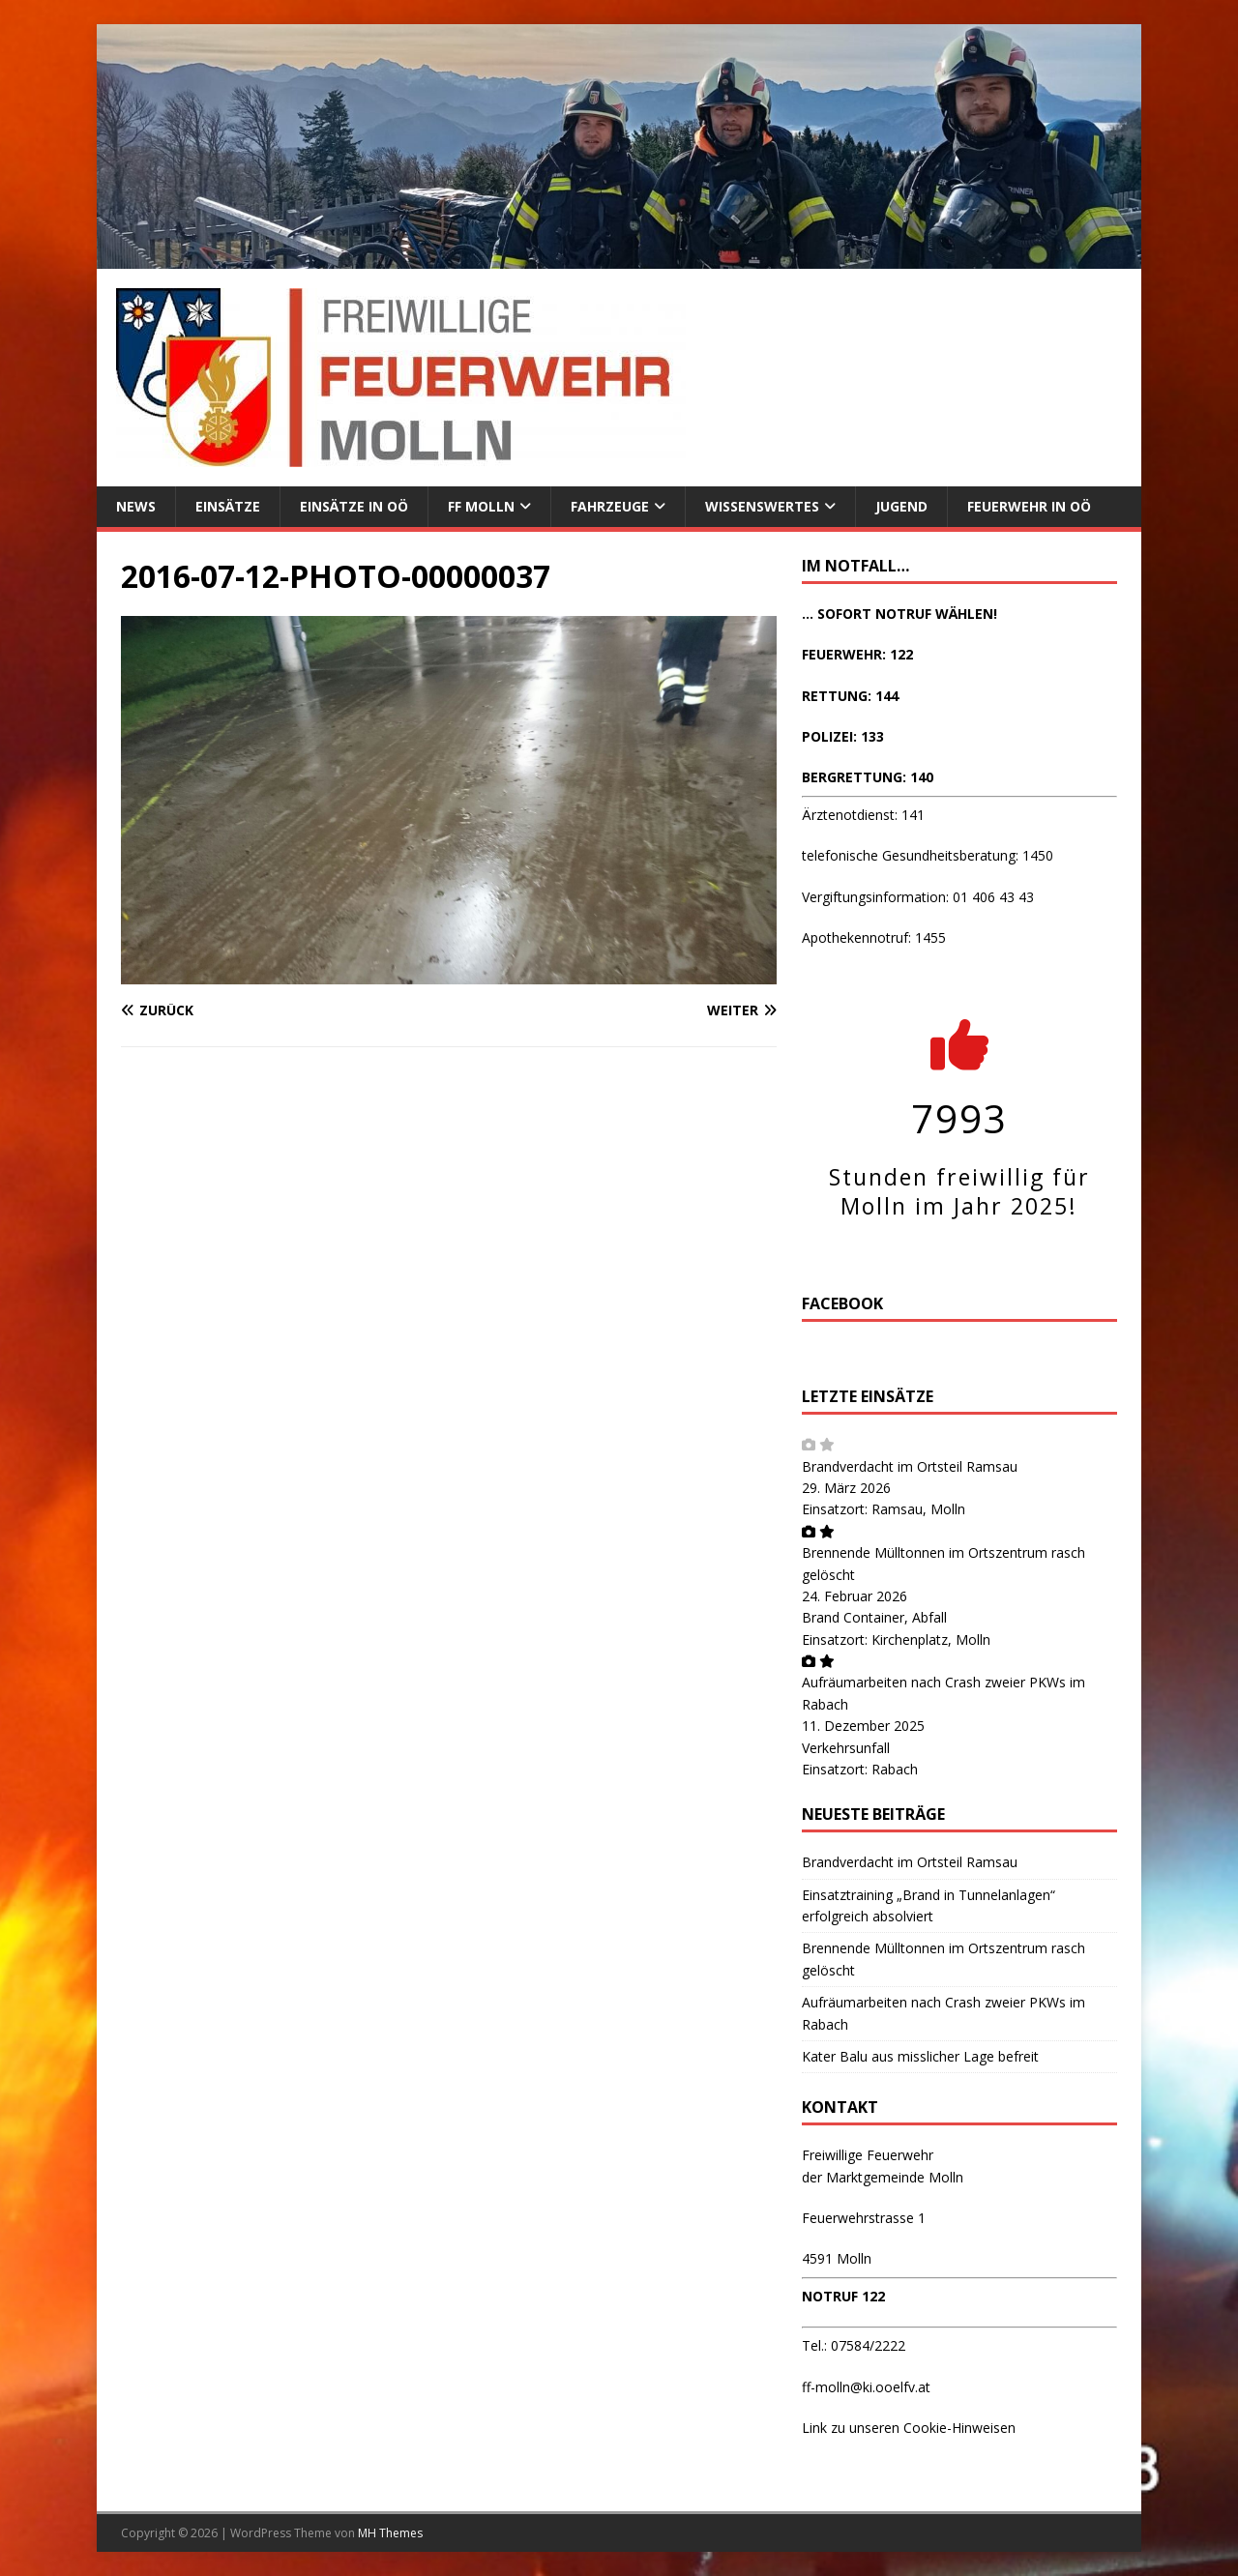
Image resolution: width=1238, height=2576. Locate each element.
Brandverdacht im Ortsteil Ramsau (909, 1466)
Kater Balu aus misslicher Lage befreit (920, 2056)
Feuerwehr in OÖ (1029, 506)
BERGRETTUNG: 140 (867, 777)
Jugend (901, 506)
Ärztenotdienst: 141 (863, 814)
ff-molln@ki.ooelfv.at (866, 2387)
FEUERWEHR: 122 (857, 654)
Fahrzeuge (610, 506)
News (136, 506)
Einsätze (227, 506)
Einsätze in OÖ (354, 506)
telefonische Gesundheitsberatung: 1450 (927, 855)
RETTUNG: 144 (850, 696)
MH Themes (390, 2533)
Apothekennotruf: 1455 (874, 937)
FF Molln (481, 506)
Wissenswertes (762, 506)
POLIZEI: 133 (843, 736)
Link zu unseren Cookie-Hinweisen (909, 2427)
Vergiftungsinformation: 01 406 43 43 (918, 897)
